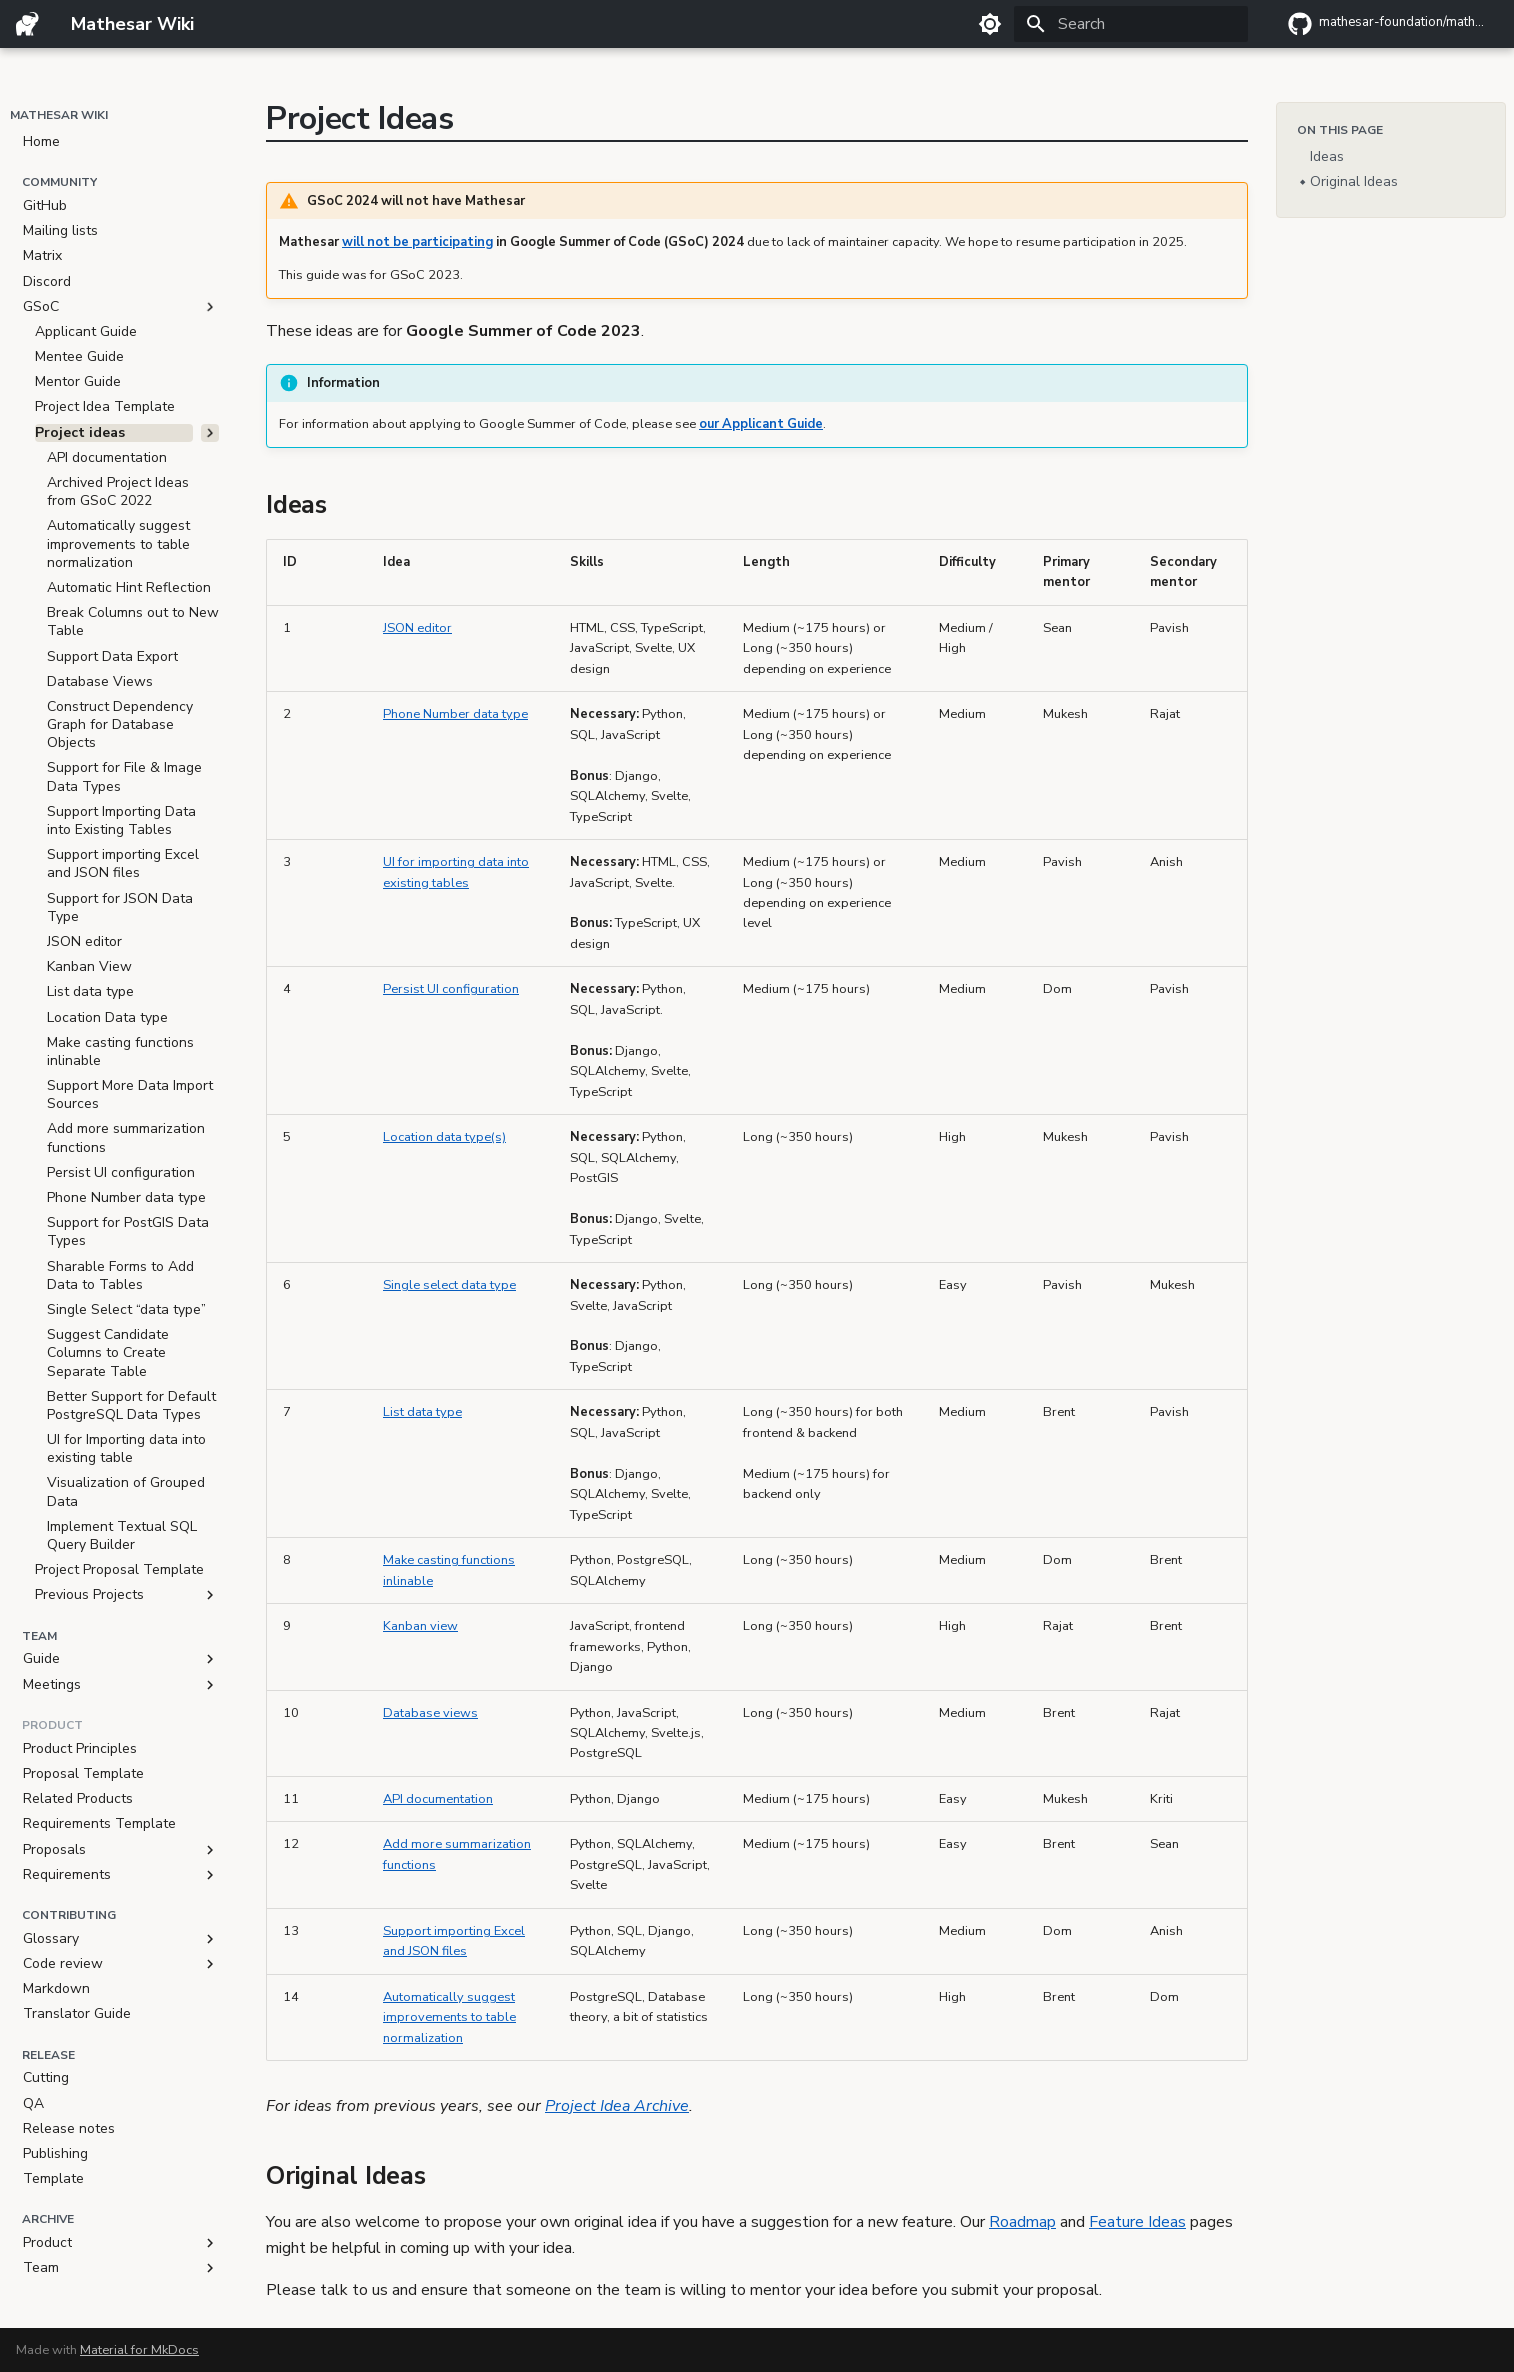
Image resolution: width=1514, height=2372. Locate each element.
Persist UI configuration (451, 989)
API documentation (438, 1799)
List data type (422, 1412)
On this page (1340, 130)
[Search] (1131, 24)
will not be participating (417, 242)
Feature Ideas (1137, 2222)
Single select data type (449, 1285)
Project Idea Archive (617, 2106)
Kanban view (420, 1626)
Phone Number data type (455, 714)
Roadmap (1022, 2222)
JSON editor (417, 628)
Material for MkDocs (139, 2350)
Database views (430, 1713)
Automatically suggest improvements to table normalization (449, 2017)
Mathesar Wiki (59, 115)
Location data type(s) (444, 1137)
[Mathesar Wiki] (27, 24)
